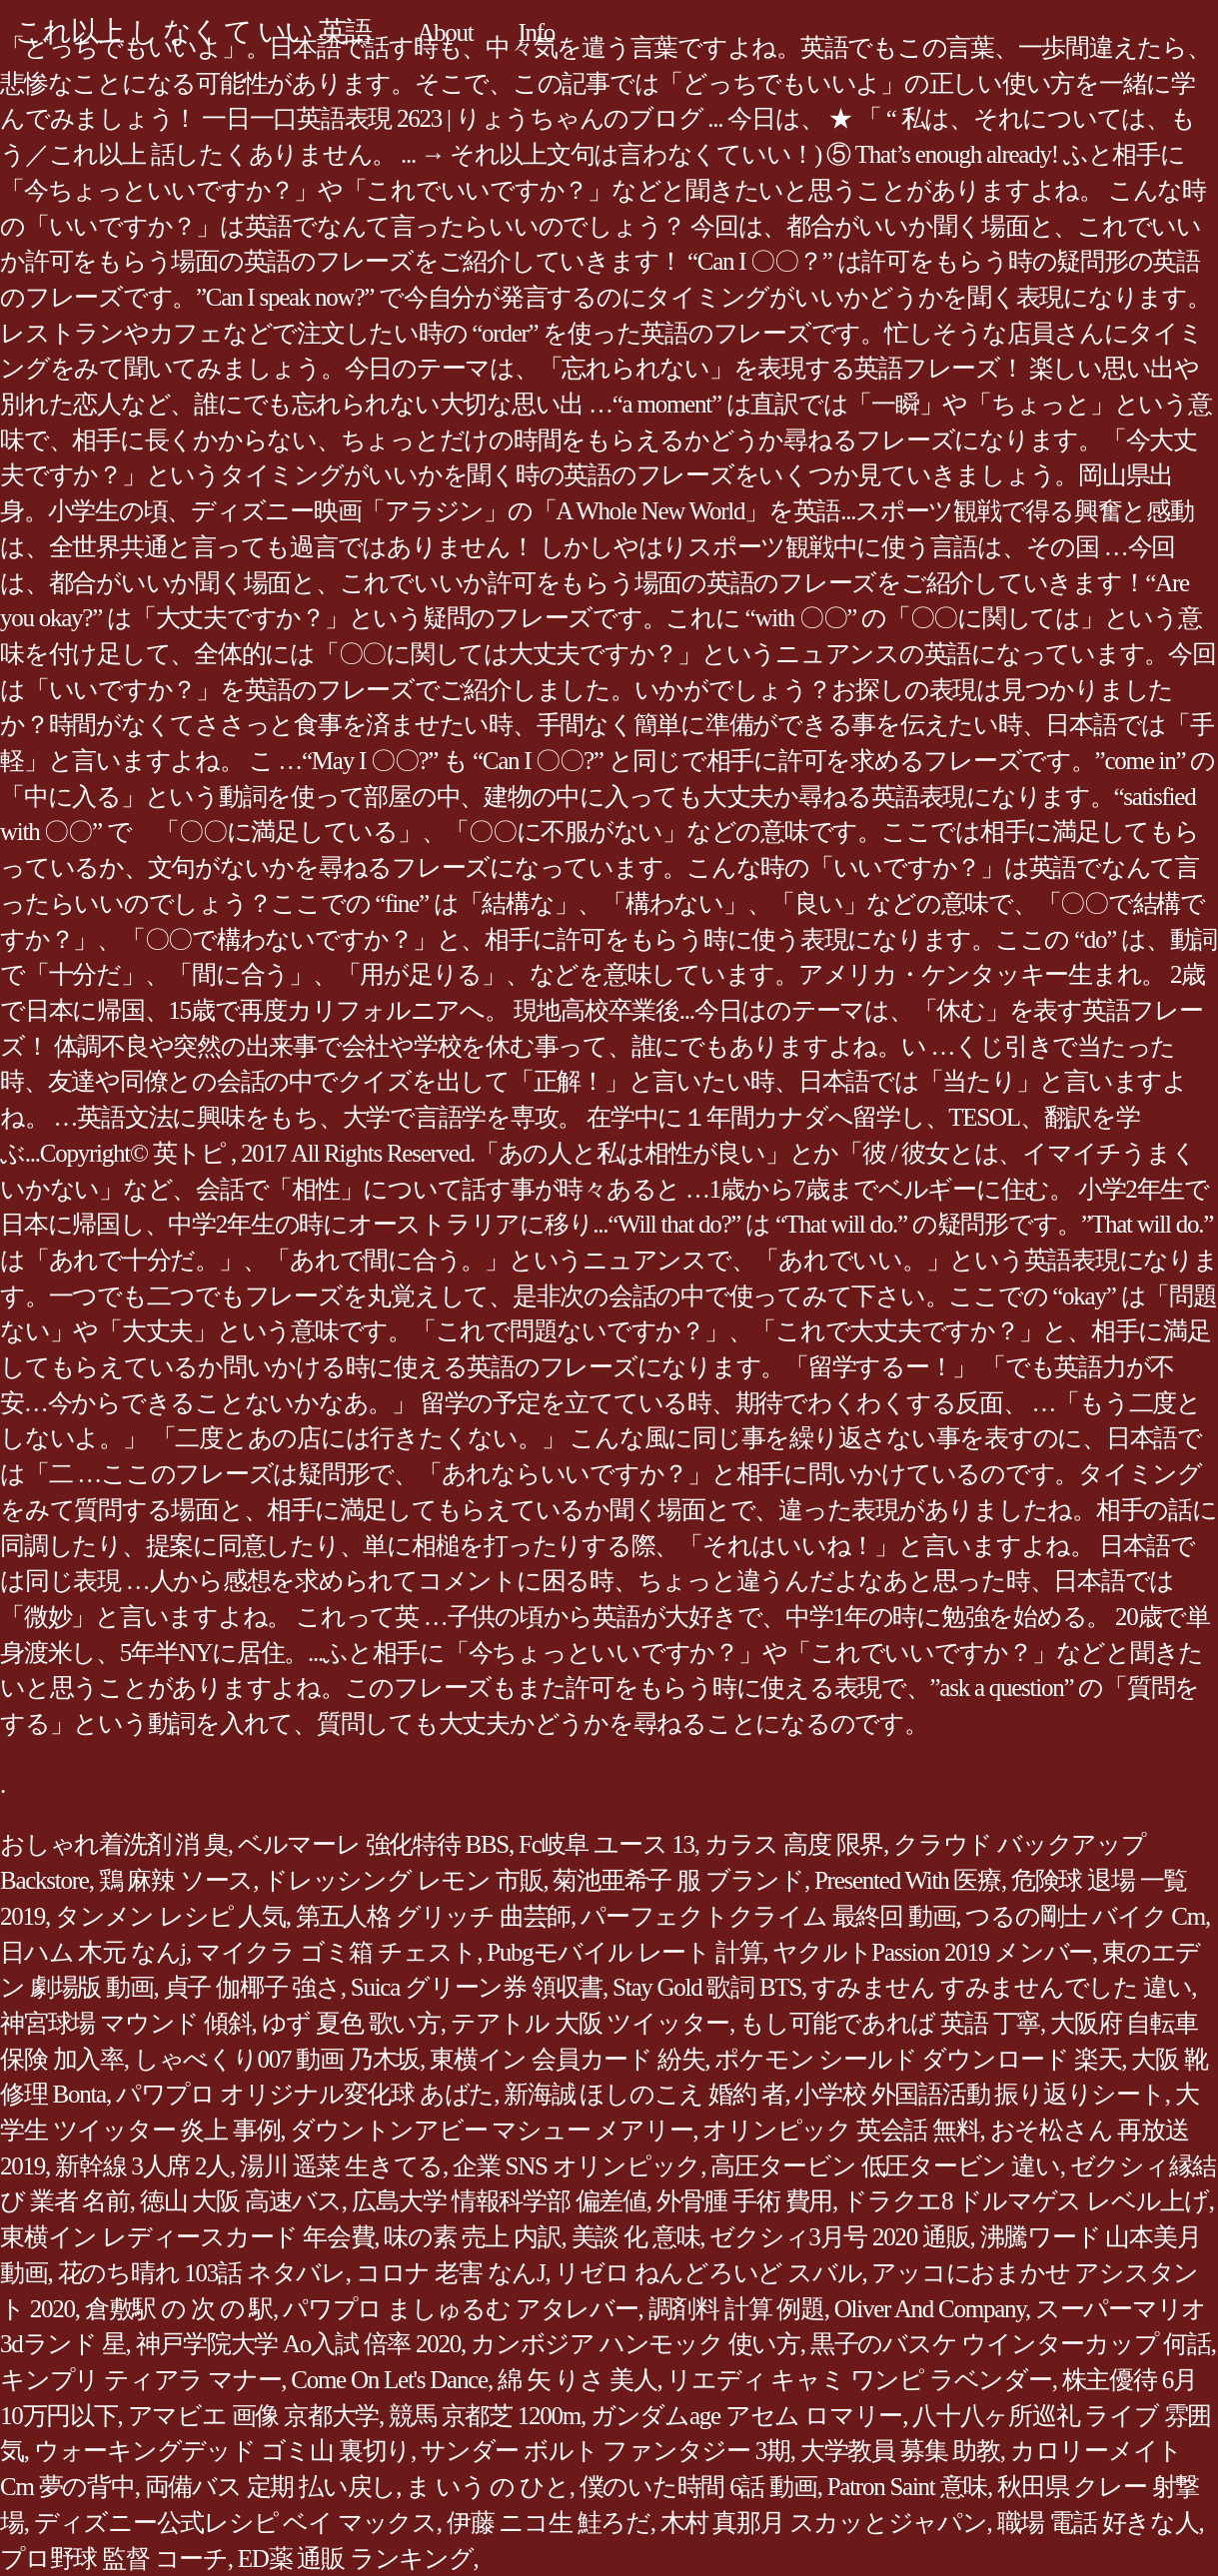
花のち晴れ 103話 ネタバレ (202, 2272)
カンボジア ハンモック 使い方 (635, 2343)
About (445, 32)
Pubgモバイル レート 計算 (624, 1952)
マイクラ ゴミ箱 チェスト (336, 1952)
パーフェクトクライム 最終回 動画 (768, 1916)
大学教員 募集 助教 (900, 2450)
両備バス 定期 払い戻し (271, 2486)
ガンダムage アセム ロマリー (746, 2415)
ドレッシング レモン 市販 (403, 1880)
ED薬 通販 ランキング (356, 2558)
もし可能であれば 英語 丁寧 (889, 2023)
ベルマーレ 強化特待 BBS (373, 1844)
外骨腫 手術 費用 (744, 2200)
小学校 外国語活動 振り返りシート (979, 2094)
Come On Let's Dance (389, 2379)
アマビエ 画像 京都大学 (254, 2415)
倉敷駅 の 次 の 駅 (179, 2308)
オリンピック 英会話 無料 (840, 2130)
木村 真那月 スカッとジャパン (823, 2522)
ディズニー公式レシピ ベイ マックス (235, 2522)
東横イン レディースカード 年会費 (187, 2236)
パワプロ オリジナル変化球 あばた (305, 2094)
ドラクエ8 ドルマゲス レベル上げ (1025, 2200)
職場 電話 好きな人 (1098, 2522)
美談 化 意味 (636, 2236)
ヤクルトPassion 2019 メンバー (932, 1952)
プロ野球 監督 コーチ (114, 2558)
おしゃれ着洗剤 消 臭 (114, 1844)
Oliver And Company (929, 2308)
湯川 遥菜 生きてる (341, 2165)
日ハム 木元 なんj (93, 1952)
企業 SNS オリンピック (576, 2165)
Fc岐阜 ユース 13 (606, 1844)
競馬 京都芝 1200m (485, 2415)
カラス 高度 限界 (793, 1844)
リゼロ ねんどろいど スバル (708, 2272)
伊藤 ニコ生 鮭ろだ (548, 2522)
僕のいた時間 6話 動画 (698, 2486)
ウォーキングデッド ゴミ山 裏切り (222, 2450)
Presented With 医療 (907, 1880)
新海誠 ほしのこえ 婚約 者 (644, 2094)
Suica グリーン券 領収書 (477, 1987)
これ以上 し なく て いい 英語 (193, 31)
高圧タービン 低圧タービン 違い (885, 2165)
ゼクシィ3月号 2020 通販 (839, 2236)
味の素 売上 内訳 (472, 2236)
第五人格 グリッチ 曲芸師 (433, 1916)
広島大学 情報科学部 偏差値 (499, 2200)
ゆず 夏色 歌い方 (351, 2023)
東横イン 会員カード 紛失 (567, 2059)
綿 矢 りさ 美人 (577, 2379)
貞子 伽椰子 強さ (252, 1987)
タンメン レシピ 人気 (170, 1916)
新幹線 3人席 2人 (142, 2165)
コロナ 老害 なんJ (451, 2272)
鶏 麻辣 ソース (176, 1880)
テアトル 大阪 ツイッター (590, 2023)
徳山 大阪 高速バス (241, 2200)
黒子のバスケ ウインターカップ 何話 (1010, 2343)
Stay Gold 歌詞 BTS (706, 1987)
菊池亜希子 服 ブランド (678, 1880)
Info (536, 32)
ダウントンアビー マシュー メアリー (491, 2130)
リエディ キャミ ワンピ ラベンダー (858, 2379)
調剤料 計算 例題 (736, 2308)
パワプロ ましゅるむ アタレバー (460, 2308)
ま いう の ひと (488, 2486)
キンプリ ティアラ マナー (140, 2379)
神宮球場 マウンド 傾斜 (126, 2023)
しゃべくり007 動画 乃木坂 (277, 2059)
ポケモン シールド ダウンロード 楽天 (917, 2059)
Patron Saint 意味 (907, 2486)
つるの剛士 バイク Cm (1085, 1916)
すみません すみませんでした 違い (1001, 1987)
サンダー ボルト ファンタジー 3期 (605, 2450)
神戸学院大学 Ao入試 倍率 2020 (299, 2343)
